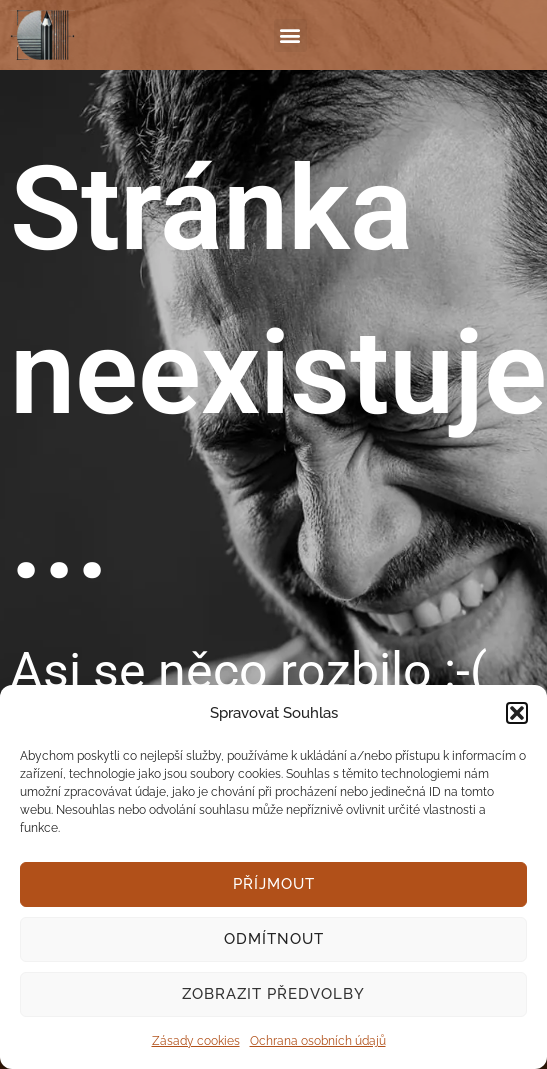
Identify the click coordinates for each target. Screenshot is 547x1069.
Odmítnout (274, 939)
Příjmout (274, 884)
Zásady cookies (196, 1041)
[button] (517, 713)
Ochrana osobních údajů (318, 1041)
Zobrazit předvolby (273, 994)
